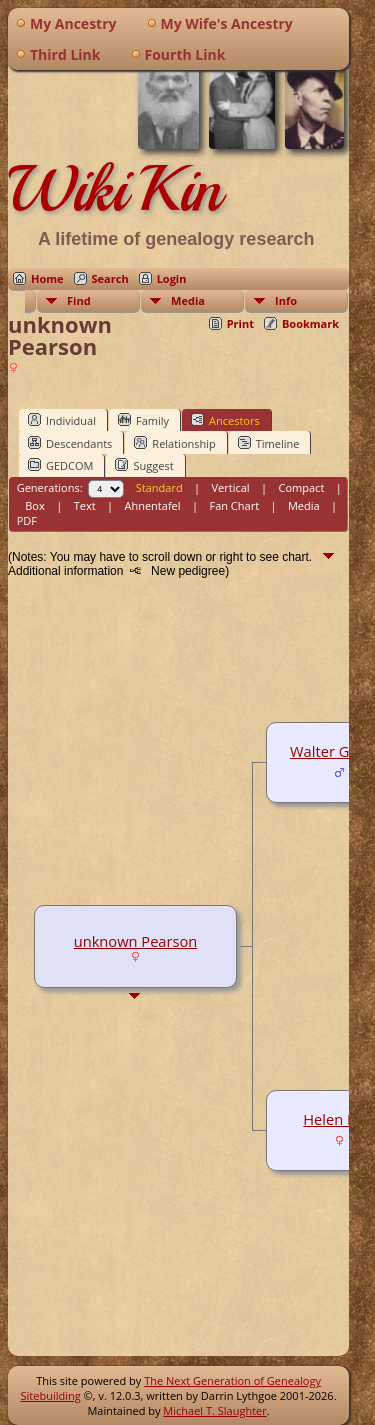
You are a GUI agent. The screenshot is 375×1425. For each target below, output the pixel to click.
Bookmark (310, 323)
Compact (302, 487)
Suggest (144, 465)
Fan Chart (234, 505)
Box (34, 505)
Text (85, 505)
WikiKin (115, 189)
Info (286, 300)
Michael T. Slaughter (214, 1410)
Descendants (70, 443)
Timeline (269, 443)
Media (188, 300)
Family (143, 420)
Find (79, 300)
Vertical (231, 487)
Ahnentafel (152, 505)
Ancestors (225, 420)
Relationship (174, 443)
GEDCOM (60, 465)
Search (110, 278)
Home (47, 278)
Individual (62, 420)
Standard (159, 487)
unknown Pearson (136, 941)
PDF (27, 520)
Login (172, 278)
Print (240, 323)
